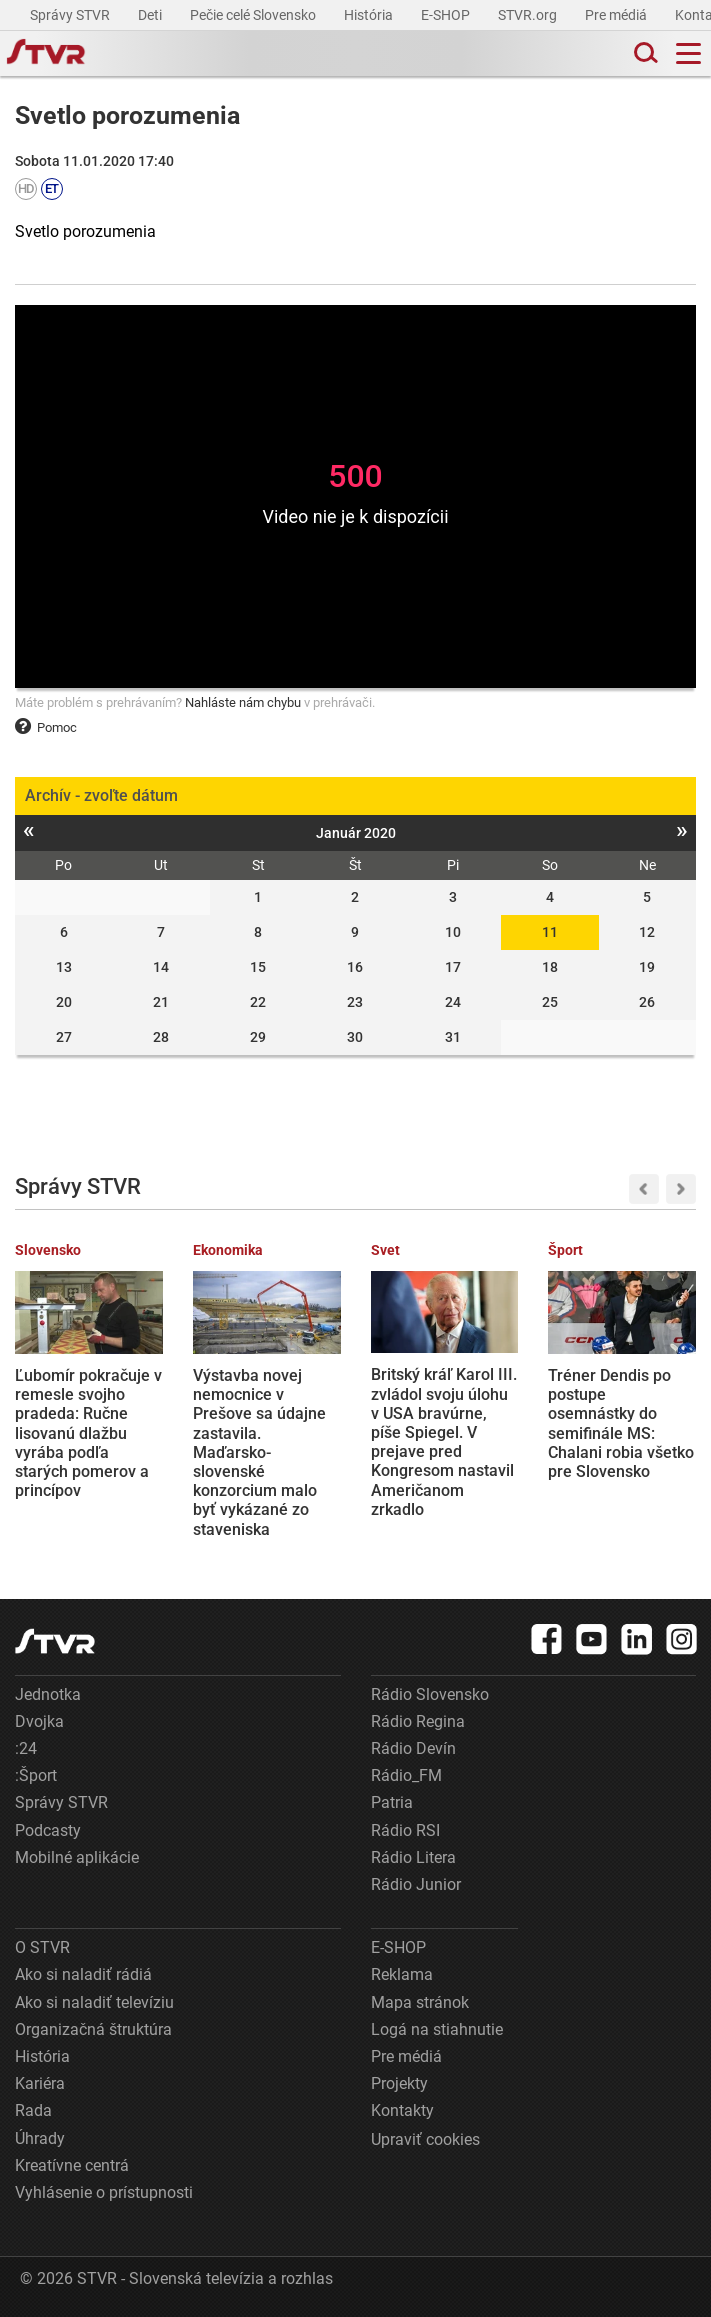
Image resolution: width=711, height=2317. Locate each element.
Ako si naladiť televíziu (94, 2002)
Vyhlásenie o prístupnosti (104, 2192)
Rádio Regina (418, 1721)
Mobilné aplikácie (77, 1857)
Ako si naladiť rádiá (83, 1974)
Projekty (399, 2083)
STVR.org (529, 15)
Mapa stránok (420, 2002)
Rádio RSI (405, 1830)
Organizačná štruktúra (93, 2029)
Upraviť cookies (425, 2139)
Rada (33, 2110)
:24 (26, 1748)
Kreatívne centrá (72, 2165)
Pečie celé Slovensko (254, 15)
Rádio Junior (416, 1884)
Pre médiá (617, 15)
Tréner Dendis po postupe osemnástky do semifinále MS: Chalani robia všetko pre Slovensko (621, 1423)
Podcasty (48, 1830)
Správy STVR (71, 15)
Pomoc (46, 727)
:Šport (36, 1775)
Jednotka (48, 1694)
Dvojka (39, 1721)
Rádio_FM (406, 1775)
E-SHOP (447, 15)
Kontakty (402, 2110)
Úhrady (40, 2138)
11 (550, 932)
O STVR (42, 1947)
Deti (151, 15)
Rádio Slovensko (430, 1694)
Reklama (402, 1974)
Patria (392, 1802)
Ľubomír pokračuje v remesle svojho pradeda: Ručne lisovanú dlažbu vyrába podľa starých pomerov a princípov (88, 1433)
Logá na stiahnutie (437, 2029)
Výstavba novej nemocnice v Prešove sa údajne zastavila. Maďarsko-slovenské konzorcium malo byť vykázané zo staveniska (259, 1452)
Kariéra (40, 2083)
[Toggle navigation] (688, 53)
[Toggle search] (644, 53)
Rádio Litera (413, 1857)
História (370, 15)
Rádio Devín (413, 1748)
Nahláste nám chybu (243, 702)
